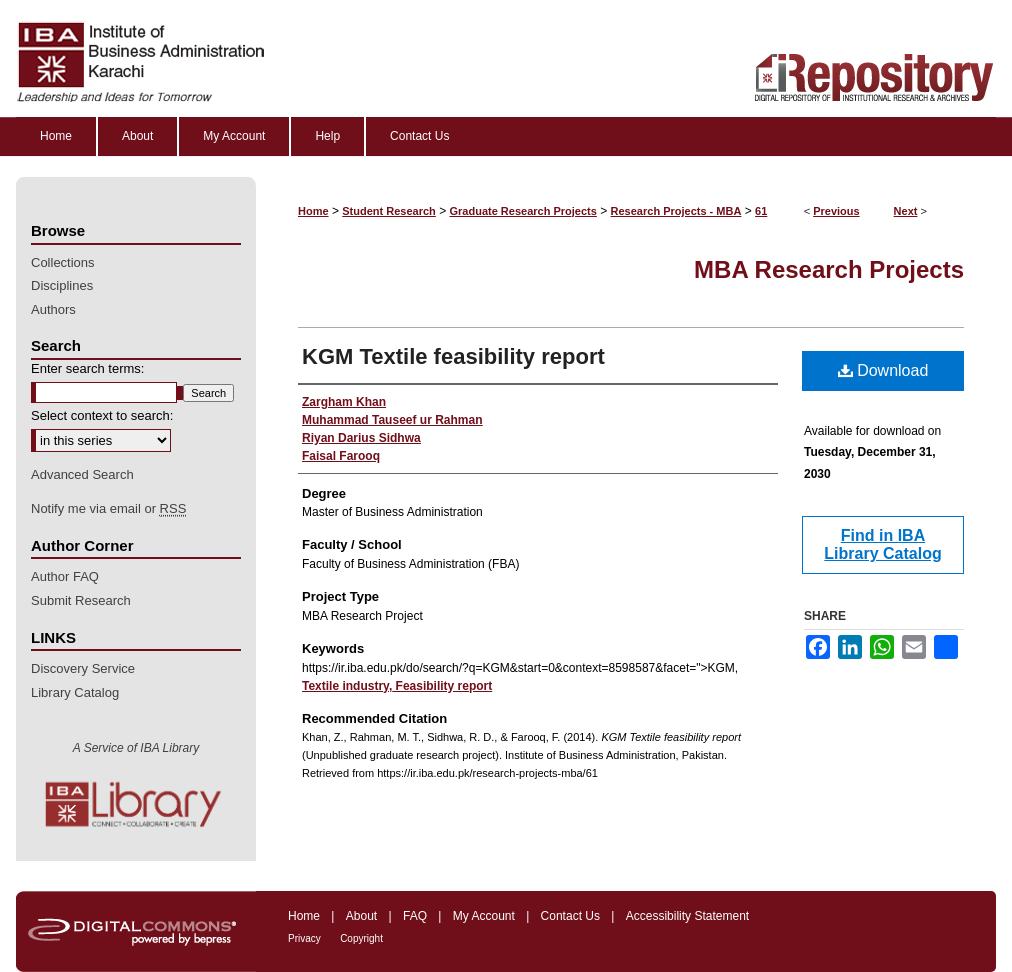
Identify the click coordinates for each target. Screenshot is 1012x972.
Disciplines (62, 285)
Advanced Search (82, 474)
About (361, 916)
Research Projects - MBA (676, 211)
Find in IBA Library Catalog (882, 544)
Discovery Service (83, 668)
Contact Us (570, 916)
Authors (53, 309)
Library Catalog (75, 692)
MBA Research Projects (829, 269)
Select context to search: (102, 415)
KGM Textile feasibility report (453, 356)
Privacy (304, 938)
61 (761, 211)
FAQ (415, 916)
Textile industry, (347, 686)
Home (313, 211)
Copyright (361, 938)
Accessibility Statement (687, 916)
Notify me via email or (108, 509)
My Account (484, 916)
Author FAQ (65, 576)
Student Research (389, 211)
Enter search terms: (87, 368)
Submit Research (81, 600)
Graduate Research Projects (523, 211)
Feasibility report (442, 686)
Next (906, 211)
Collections (63, 262)
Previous (836, 211)
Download (883, 370)
